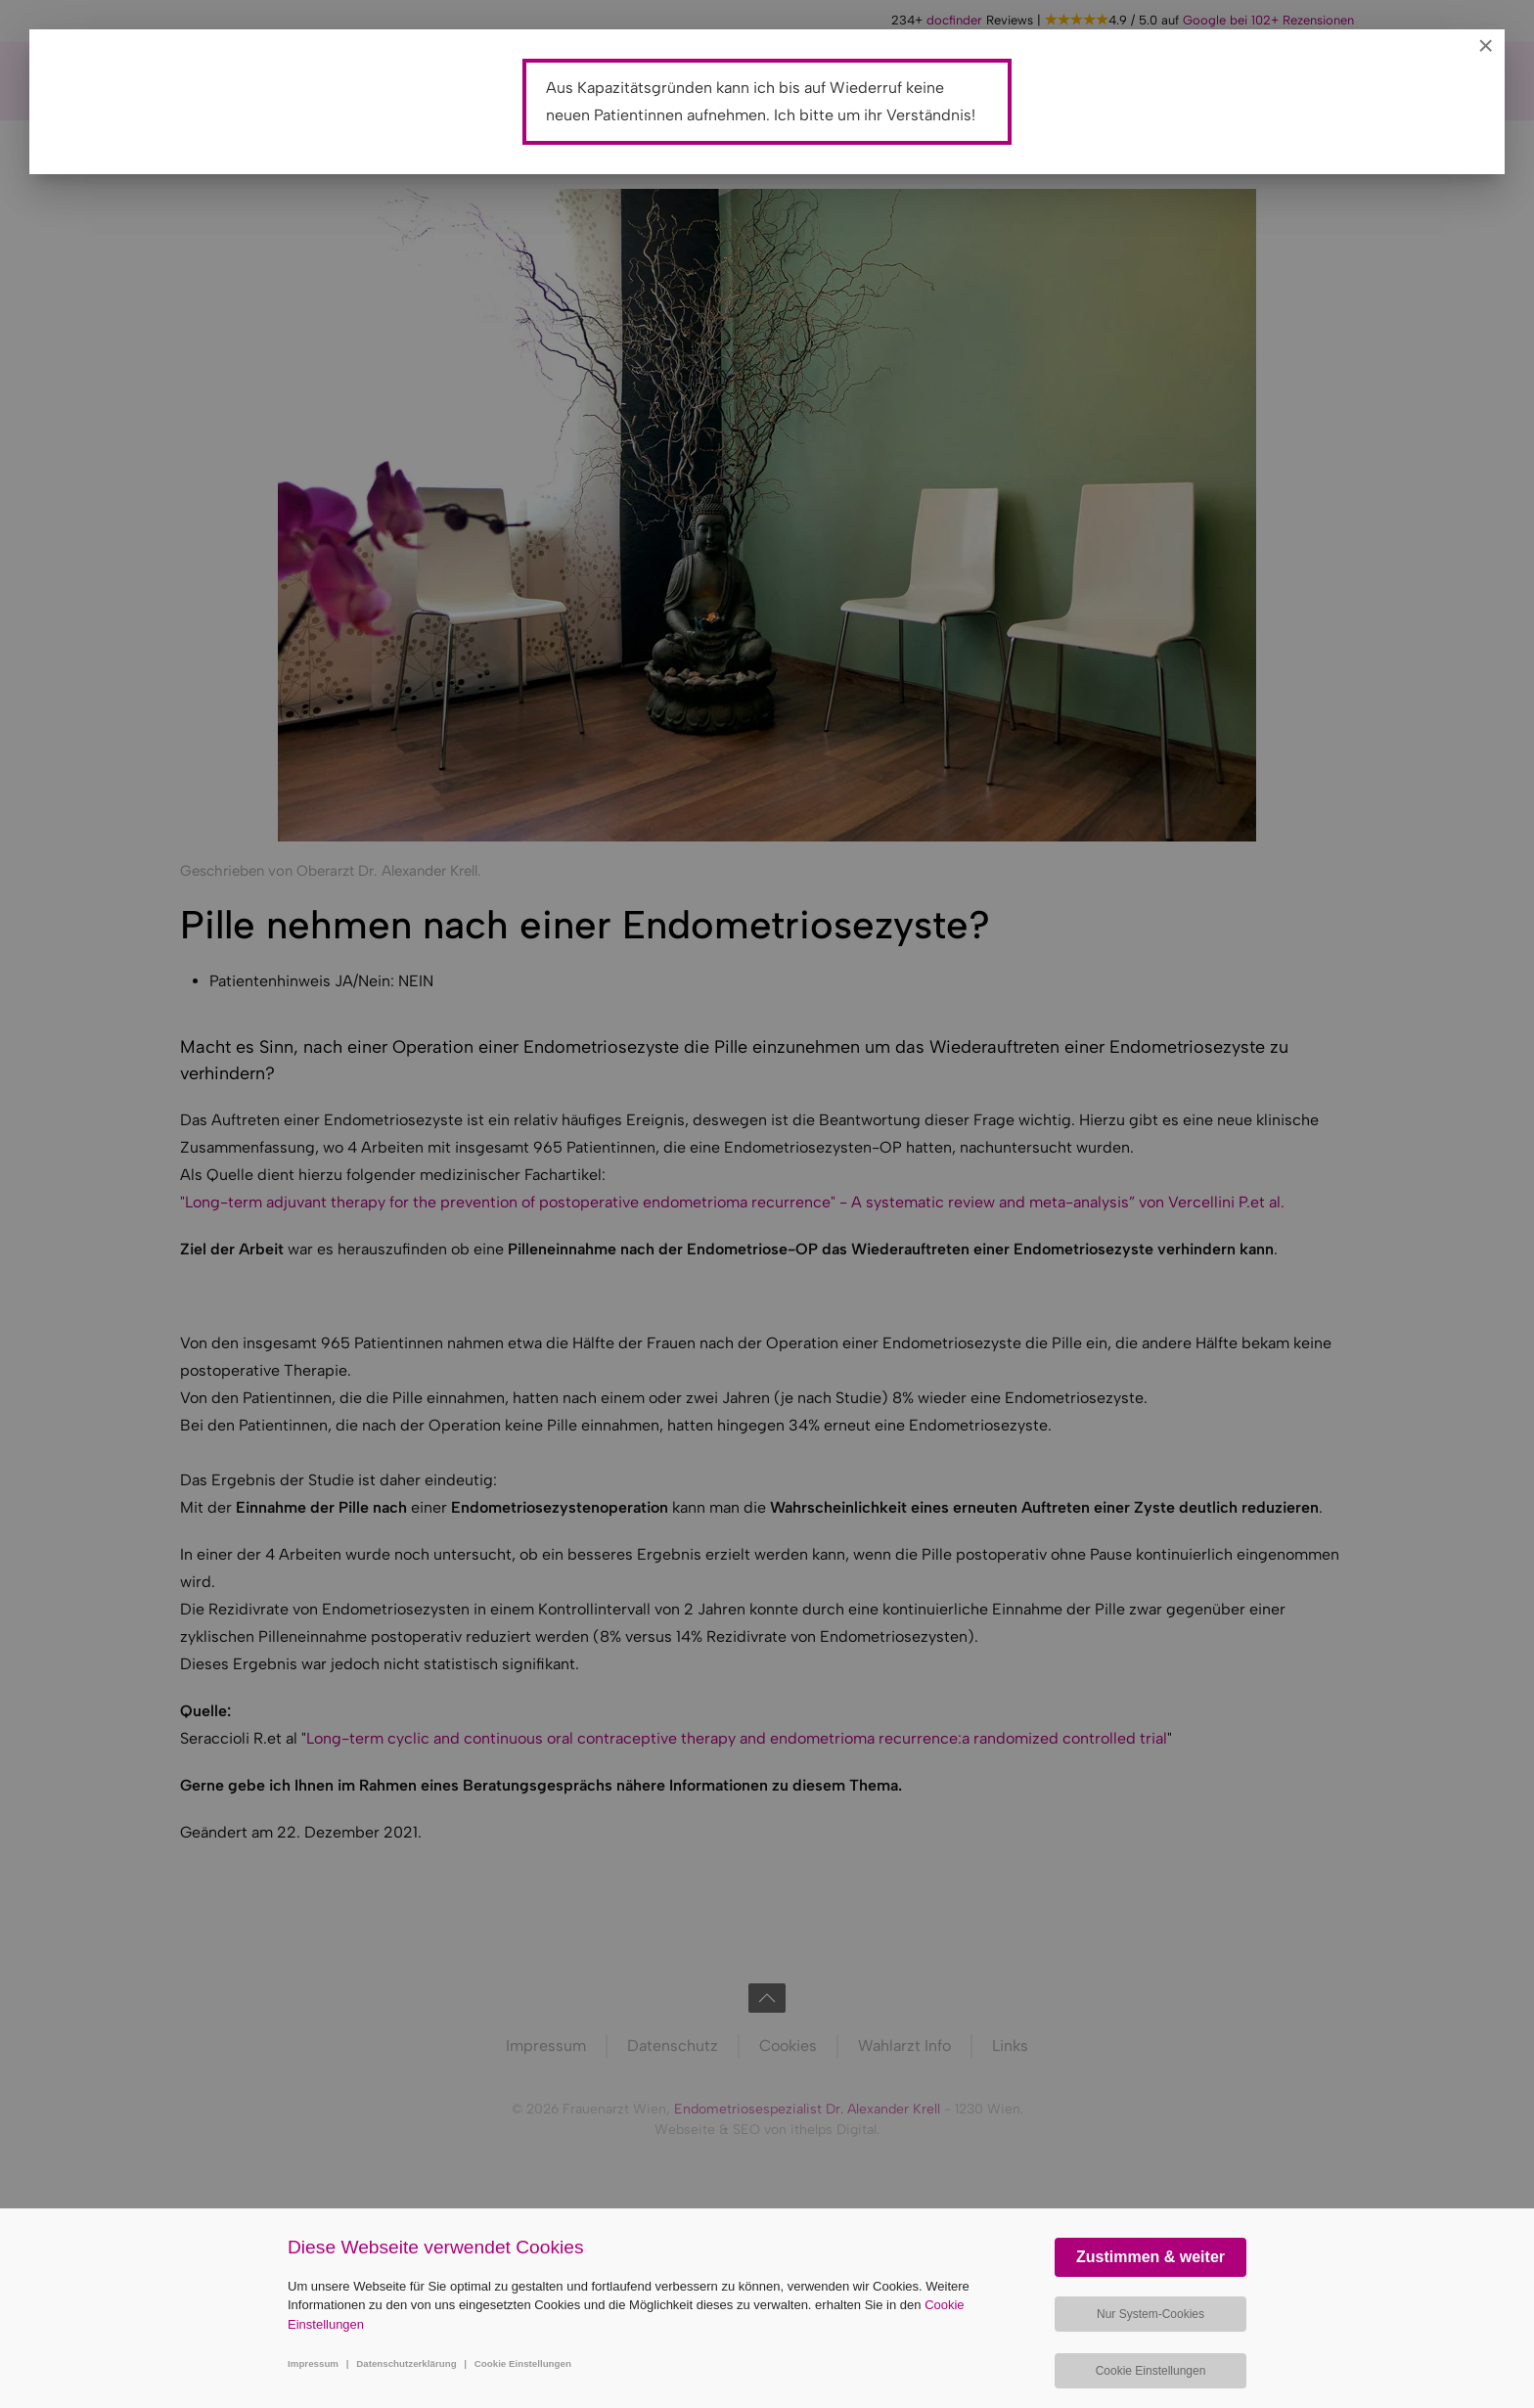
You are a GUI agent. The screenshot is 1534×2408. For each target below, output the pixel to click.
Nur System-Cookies (1150, 2314)
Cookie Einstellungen (522, 2363)
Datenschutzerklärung (406, 2363)
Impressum (313, 2363)
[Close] (1485, 46)
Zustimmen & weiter (1150, 2257)
